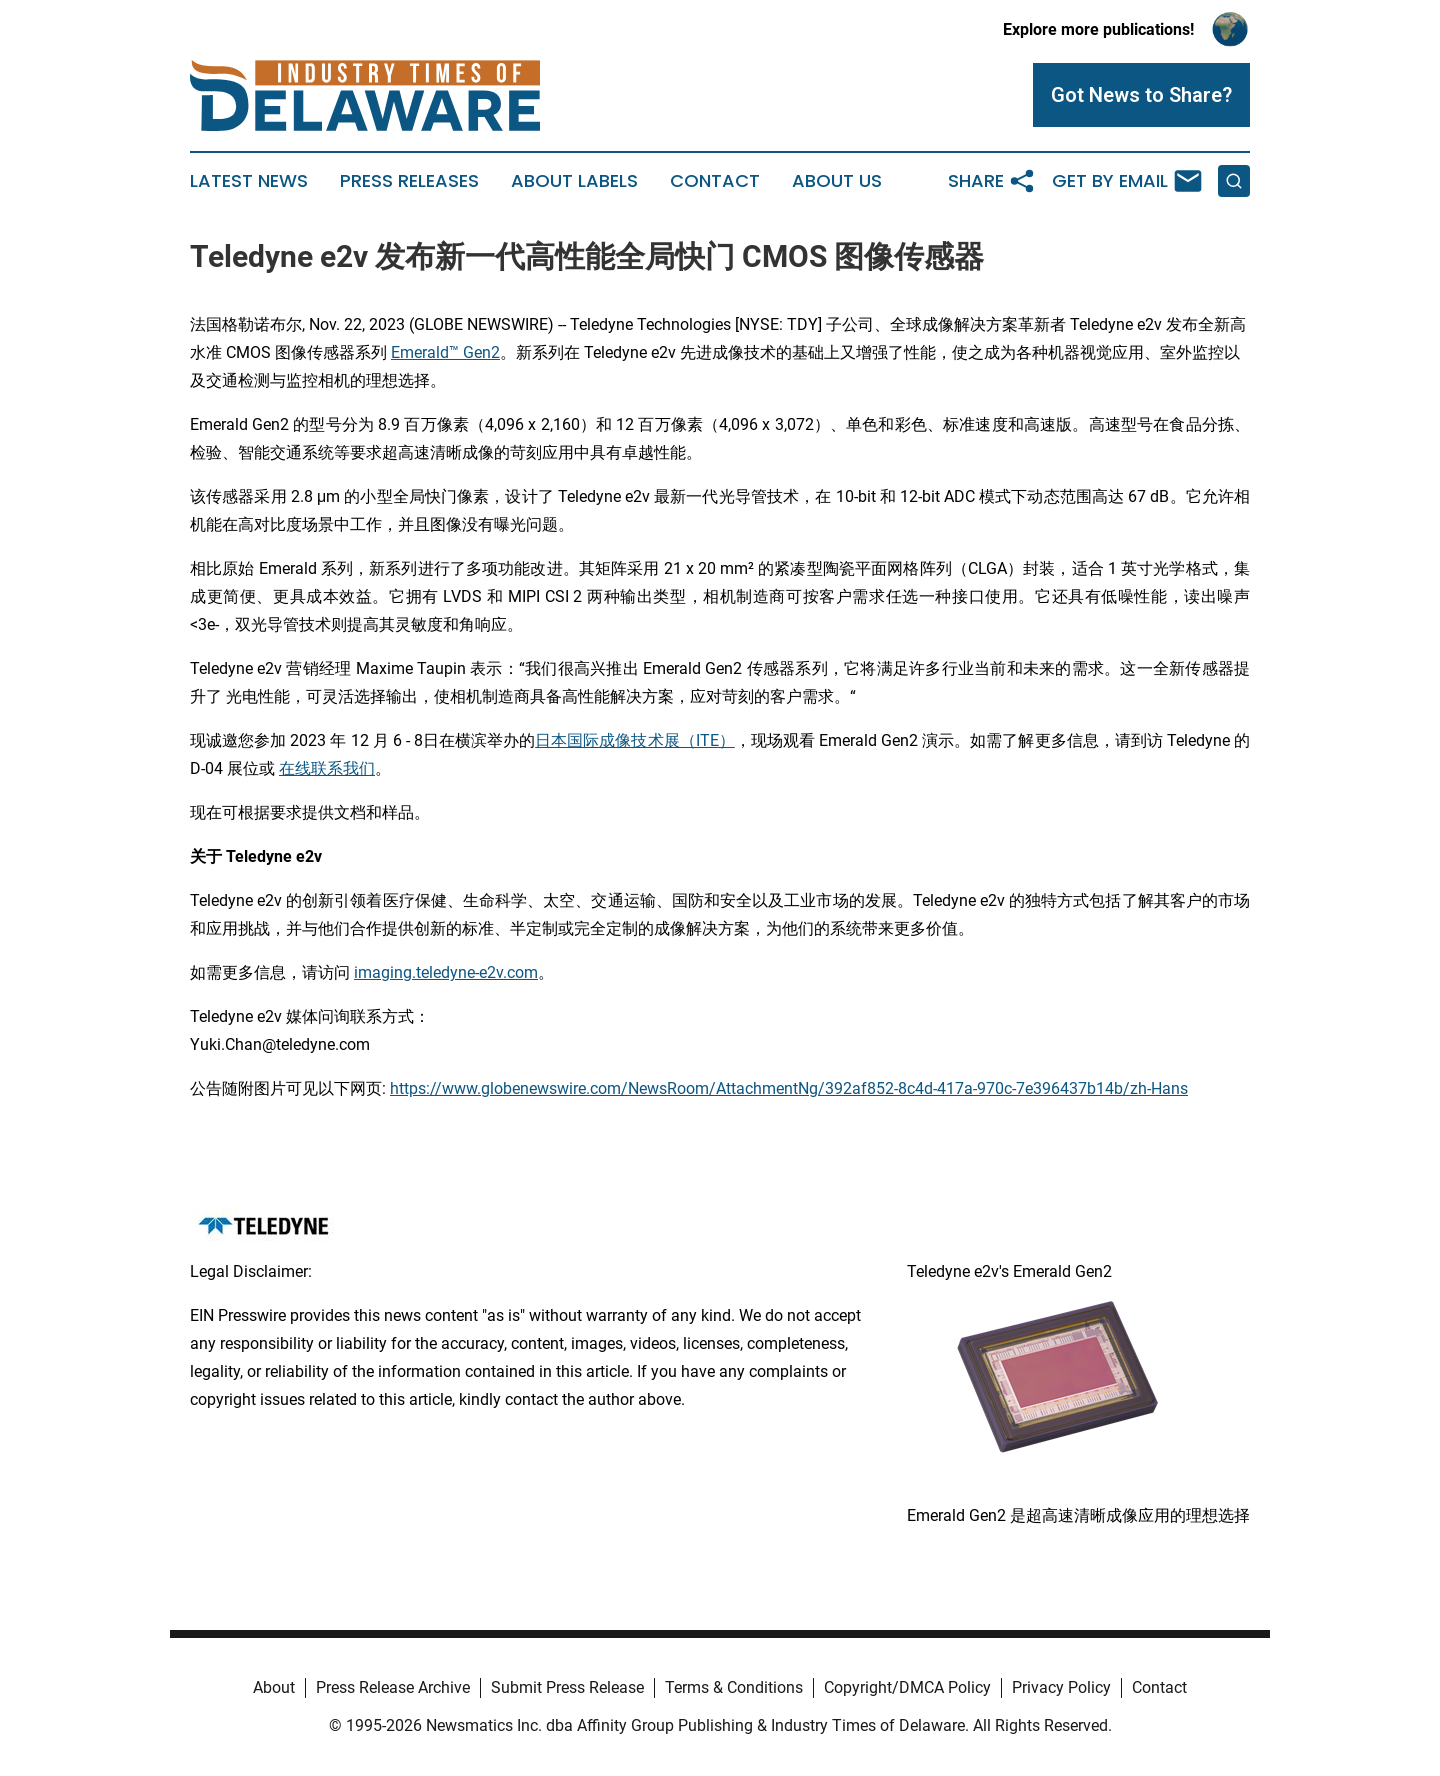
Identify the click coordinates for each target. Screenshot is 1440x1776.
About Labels (574, 181)
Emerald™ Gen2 (445, 352)
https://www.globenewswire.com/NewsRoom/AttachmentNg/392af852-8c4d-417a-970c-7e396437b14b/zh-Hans (789, 1088)
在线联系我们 (327, 768)
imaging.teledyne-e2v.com (446, 972)
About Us (837, 181)
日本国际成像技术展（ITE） (635, 740)
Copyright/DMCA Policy (907, 1687)
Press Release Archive (393, 1687)
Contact (715, 181)
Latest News (249, 181)
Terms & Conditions (734, 1687)
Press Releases (409, 181)
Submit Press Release (567, 1687)
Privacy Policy (1061, 1687)
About (274, 1687)
